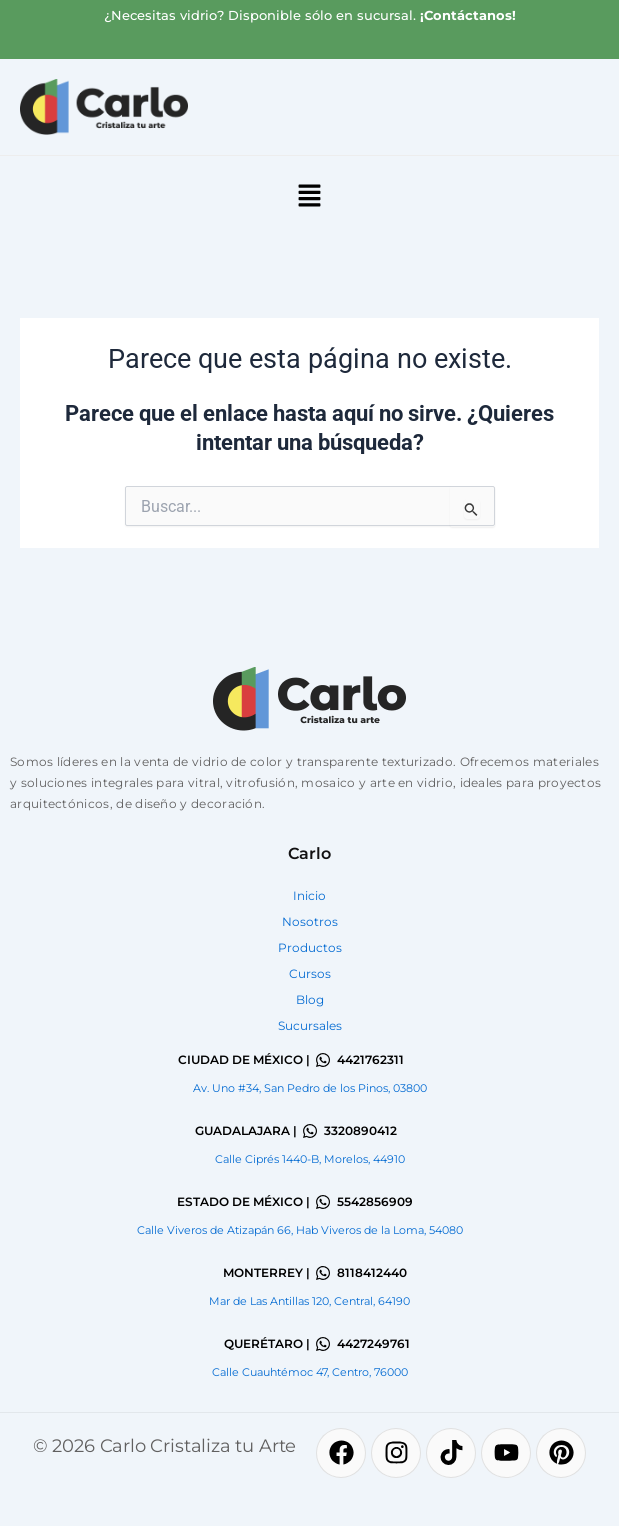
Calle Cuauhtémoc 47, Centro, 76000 (310, 1372)
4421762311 (370, 1059)
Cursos (310, 973)
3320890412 (360, 1130)
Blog (310, 999)
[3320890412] (310, 1131)
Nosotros (310, 921)
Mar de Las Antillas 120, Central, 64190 (309, 1301)
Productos (310, 947)
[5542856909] (323, 1202)
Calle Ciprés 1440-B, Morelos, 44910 (310, 1159)
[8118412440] (323, 1273)
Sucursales (310, 1025)
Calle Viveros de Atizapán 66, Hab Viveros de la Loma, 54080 (300, 1230)
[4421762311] (323, 1060)
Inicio (309, 895)
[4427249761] (323, 1344)
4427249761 (373, 1343)
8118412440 (372, 1272)
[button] (309, 198)
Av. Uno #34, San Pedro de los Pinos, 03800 (310, 1088)
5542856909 (375, 1201)
